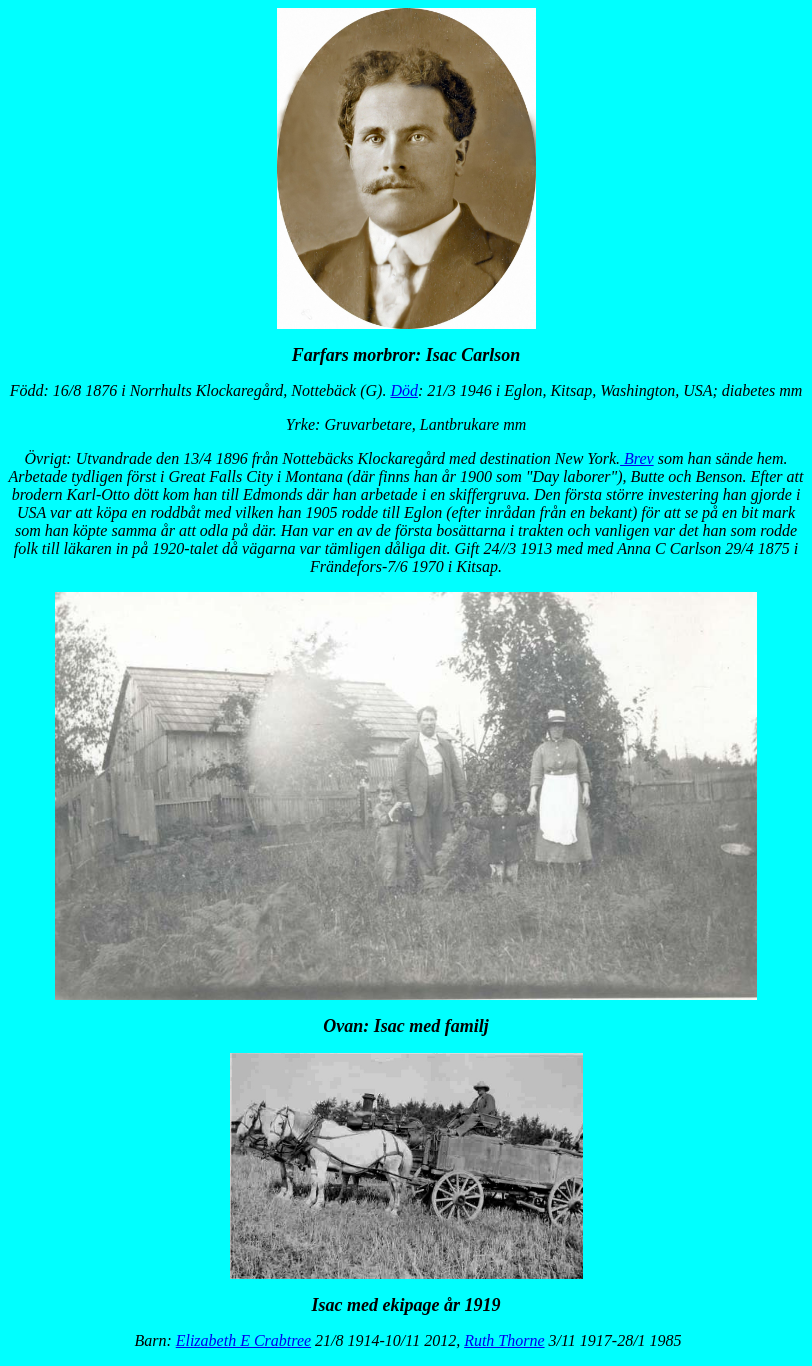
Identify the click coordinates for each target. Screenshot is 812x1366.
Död (404, 390)
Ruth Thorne (504, 1340)
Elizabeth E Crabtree (243, 1340)
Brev (637, 458)
